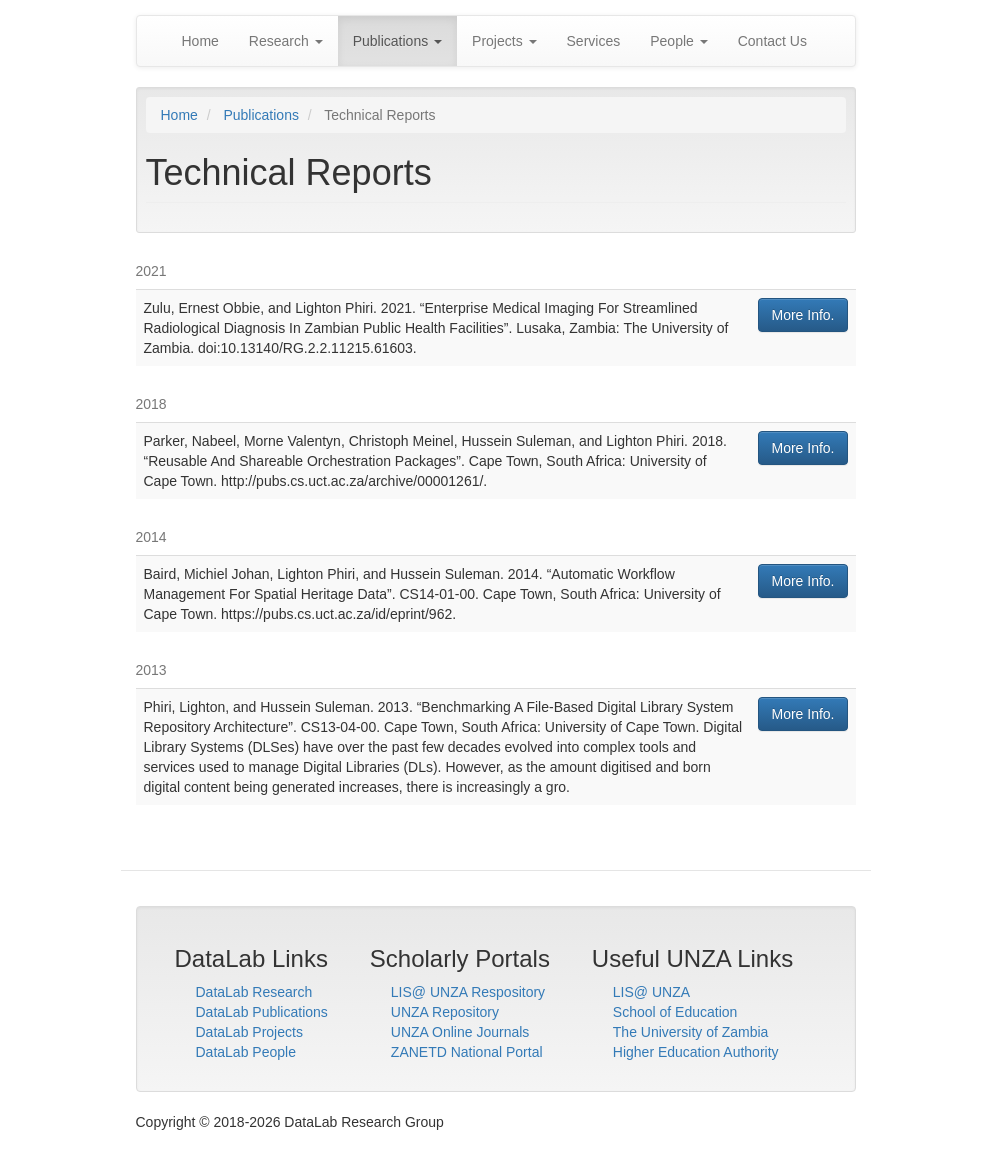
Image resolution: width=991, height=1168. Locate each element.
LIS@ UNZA (651, 992)
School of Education (675, 1012)
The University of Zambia (691, 1032)
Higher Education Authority (696, 1052)
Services (594, 41)
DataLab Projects (249, 1032)
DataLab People (246, 1052)
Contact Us (772, 41)
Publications (397, 41)
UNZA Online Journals (460, 1032)
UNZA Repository (445, 1012)
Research (286, 41)
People (678, 41)
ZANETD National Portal (467, 1052)
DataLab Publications (262, 1012)
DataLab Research (254, 992)
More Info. (802, 315)
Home (200, 41)
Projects (504, 41)
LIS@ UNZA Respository (468, 992)
